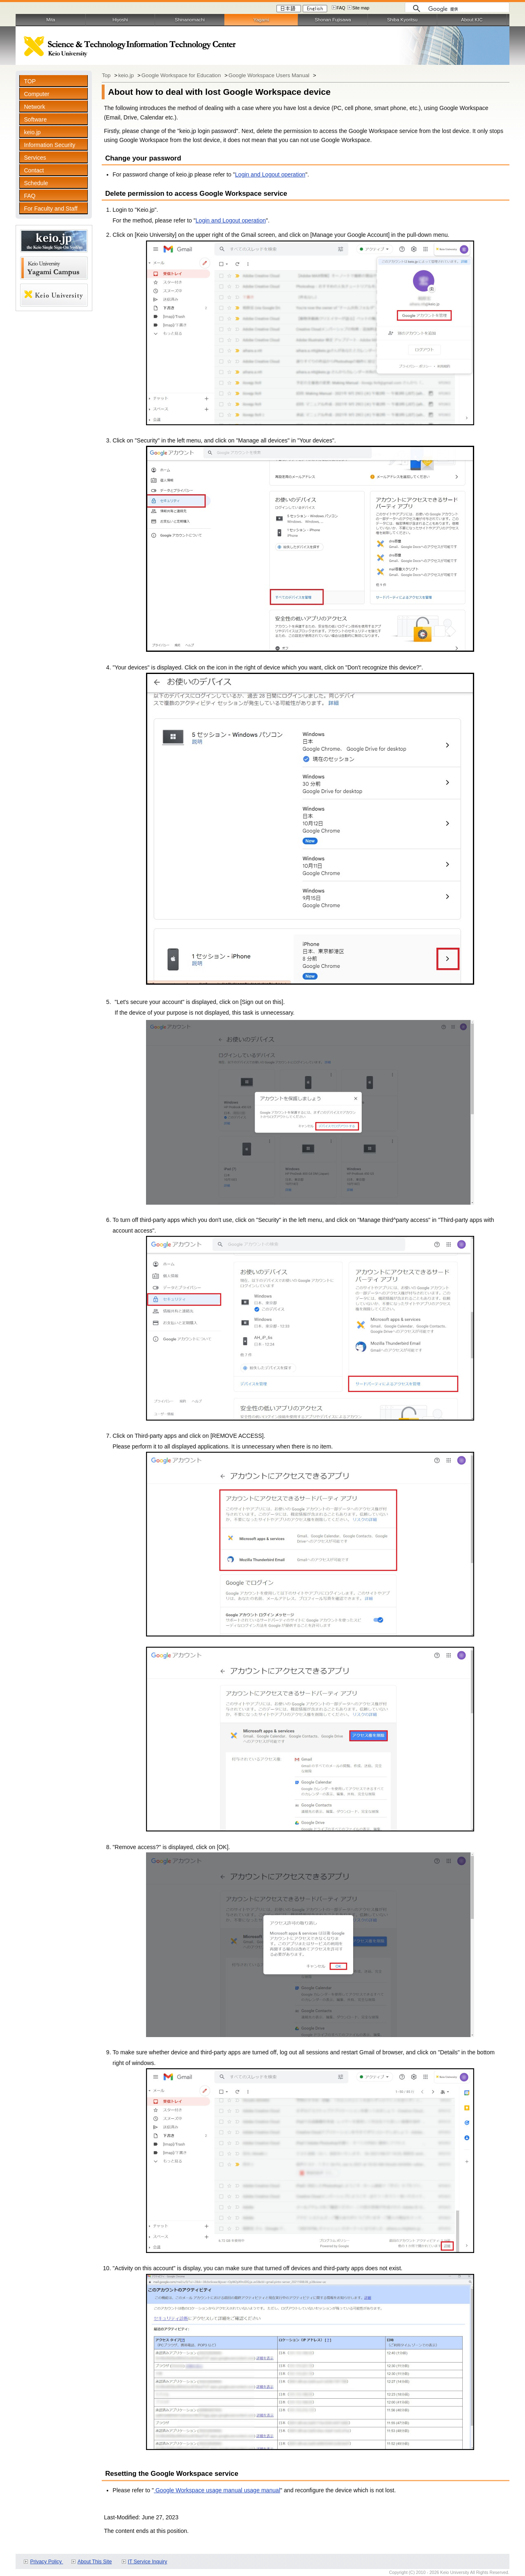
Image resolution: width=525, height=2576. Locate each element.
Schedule (36, 183)
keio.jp (32, 132)
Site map (361, 7)
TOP (30, 81)
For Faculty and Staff (50, 208)
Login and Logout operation (270, 174)
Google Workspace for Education (182, 75)
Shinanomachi (190, 19)
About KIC (472, 19)
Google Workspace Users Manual (269, 75)
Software (35, 119)
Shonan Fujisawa (333, 19)
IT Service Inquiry (147, 2562)
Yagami (261, 19)
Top (107, 75)
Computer (36, 94)
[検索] (466, 9)
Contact (34, 170)
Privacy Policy (46, 2562)
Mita (50, 19)
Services (35, 157)
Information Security (49, 145)
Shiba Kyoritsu (402, 19)
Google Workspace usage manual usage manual (217, 2490)
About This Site (95, 2562)
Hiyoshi (120, 19)
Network (34, 106)
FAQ (341, 7)
